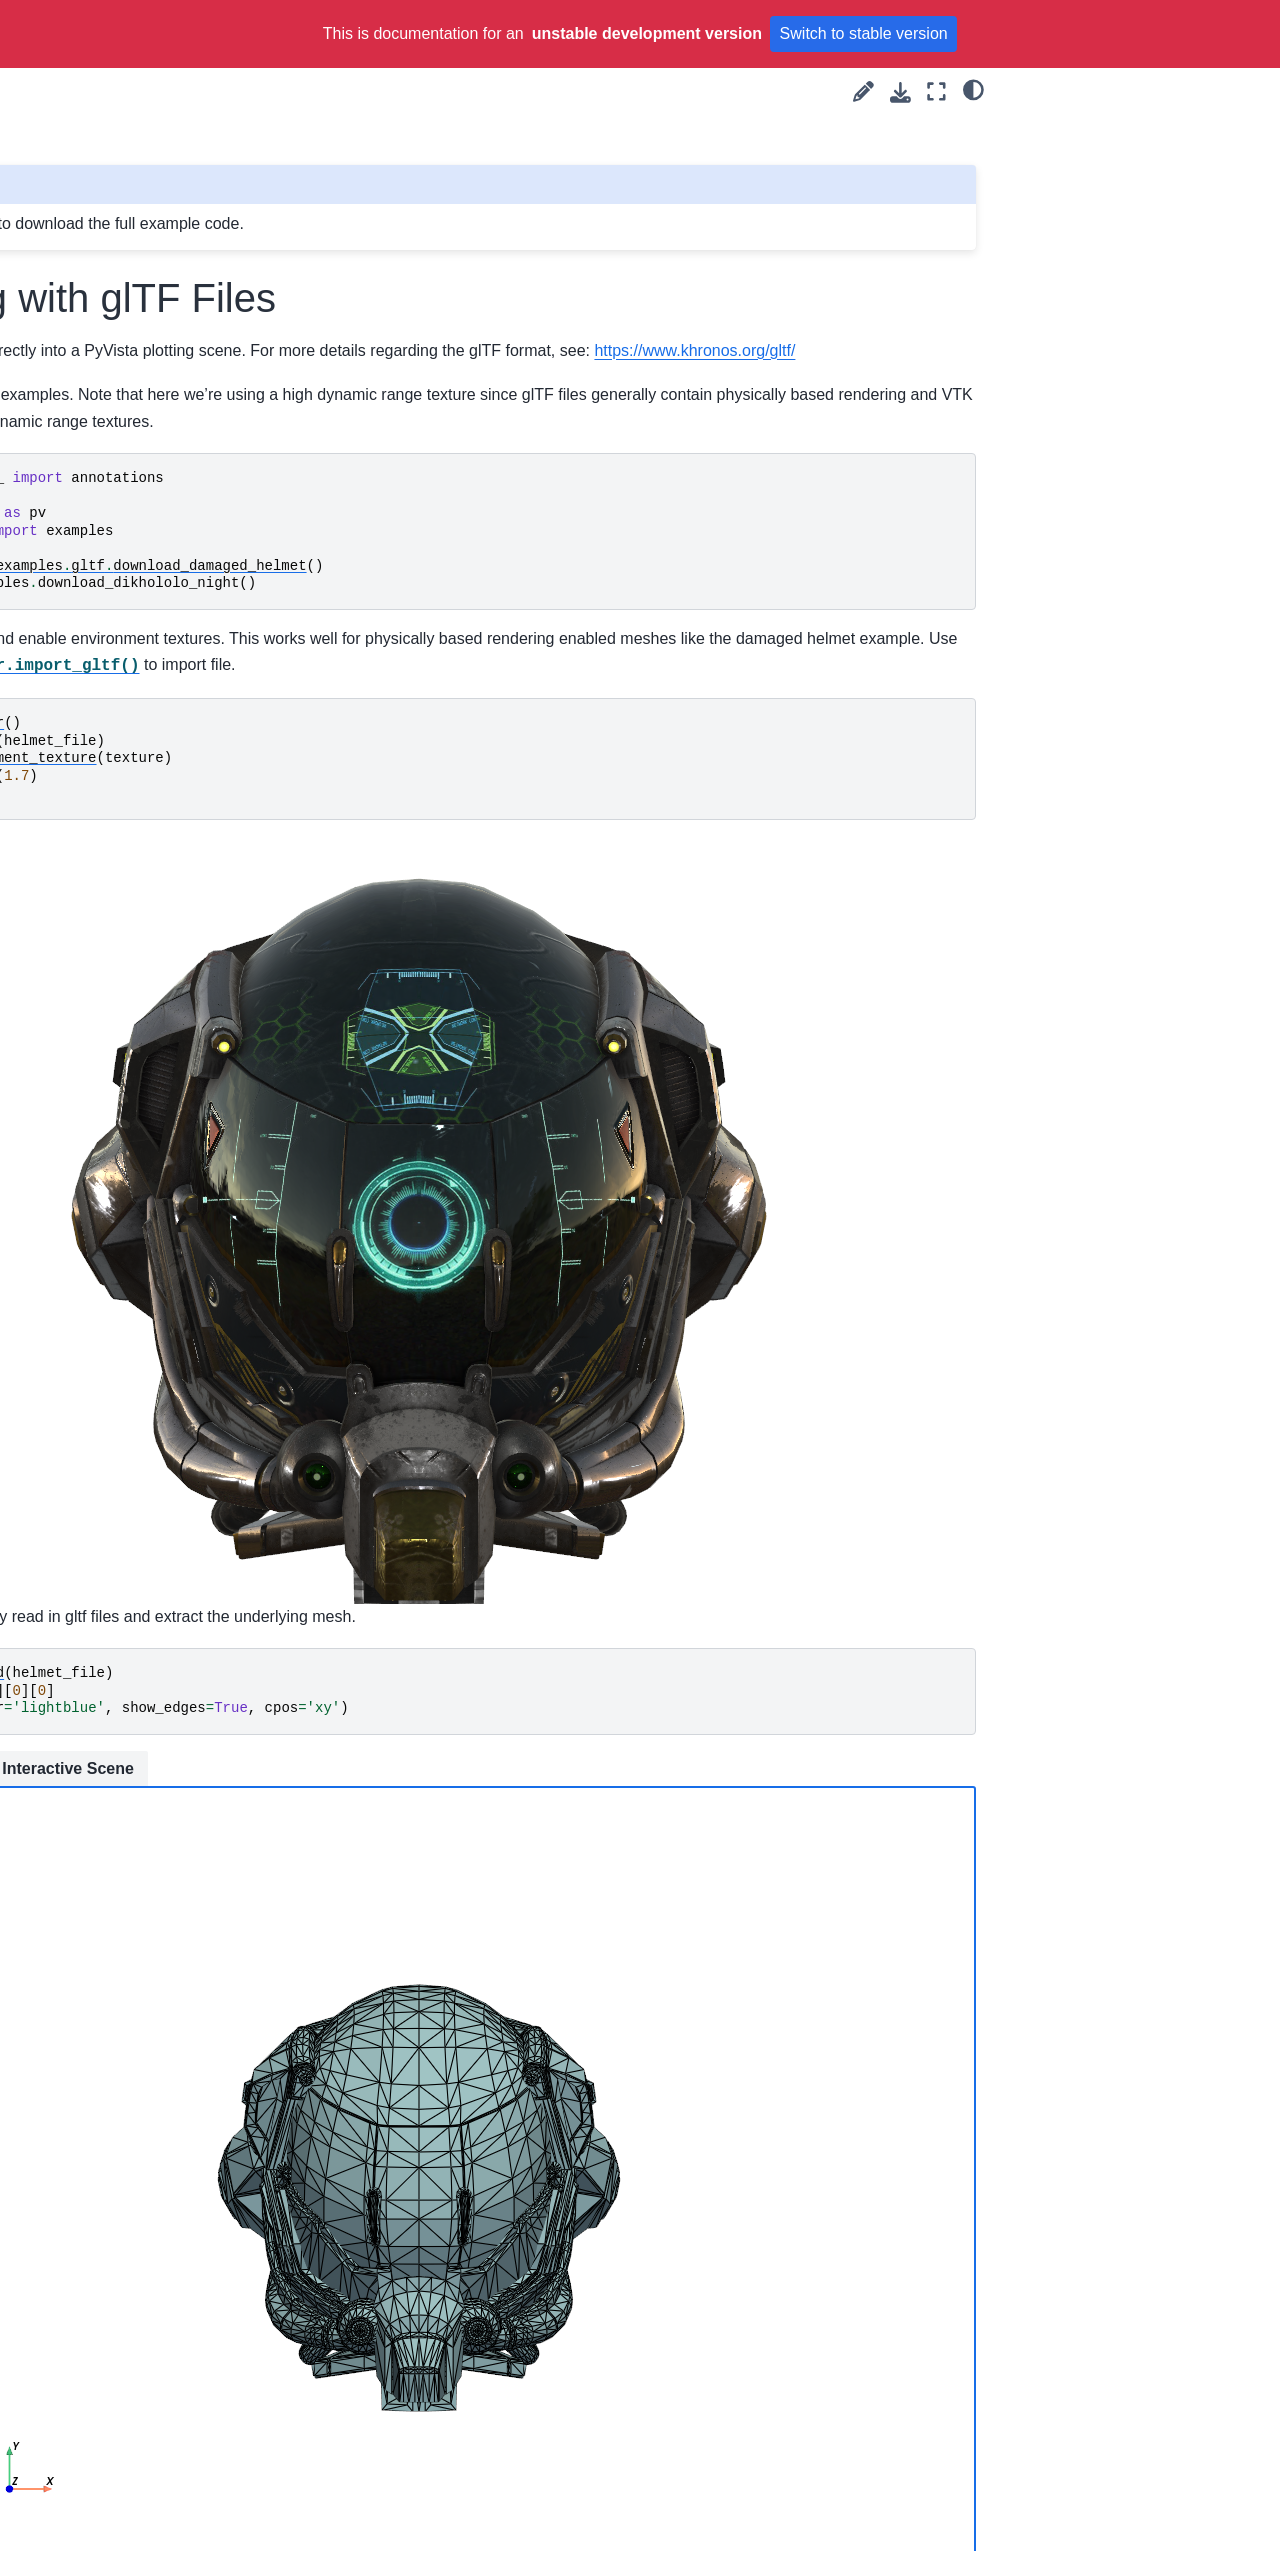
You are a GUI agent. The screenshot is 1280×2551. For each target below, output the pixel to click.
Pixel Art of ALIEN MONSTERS (115, 107)
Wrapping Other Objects (135, 968)
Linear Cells (96, 682)
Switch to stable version (864, 33)
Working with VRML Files (138, 746)
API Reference (73, 2516)
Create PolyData (111, 246)
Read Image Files (114, 841)
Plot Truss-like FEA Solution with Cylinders (147, 551)
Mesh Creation (91, 1159)
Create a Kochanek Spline (141, 1333)
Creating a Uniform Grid (134, 595)
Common (71, 2453)
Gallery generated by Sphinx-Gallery (876, 2441)
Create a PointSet (115, 214)
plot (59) (68, 1063)
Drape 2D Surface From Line (134, 1202)
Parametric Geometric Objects (128, 1377)
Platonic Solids (105, 150)
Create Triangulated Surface (148, 508)
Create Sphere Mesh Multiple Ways (124, 377)
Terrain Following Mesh (132, 936)
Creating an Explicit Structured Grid (120, 1258)
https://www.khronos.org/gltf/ (477, 376)
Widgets (68, 2389)
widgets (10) (81, 1095)
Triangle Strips (104, 277)
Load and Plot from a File (138, 809)
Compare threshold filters (138, 1000)
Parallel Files (99, 873)
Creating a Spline (113, 420)
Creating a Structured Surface (126, 464)
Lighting (67, 2421)
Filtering (67, 2326)
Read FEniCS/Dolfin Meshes (149, 777)
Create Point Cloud (119, 182)
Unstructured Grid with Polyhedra (129, 321)
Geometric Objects (117, 1302)
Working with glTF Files (138, 714)
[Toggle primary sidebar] (290, 91)
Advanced (74, 2484)
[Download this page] (900, 92)
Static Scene (349, 1597)
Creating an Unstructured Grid (138, 639)
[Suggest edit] (863, 91)
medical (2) (77, 1032)
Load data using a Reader (141, 905)
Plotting (66, 2357)
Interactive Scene (495, 1595)
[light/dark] (973, 89)
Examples (59, 1127)
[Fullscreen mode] (936, 91)
